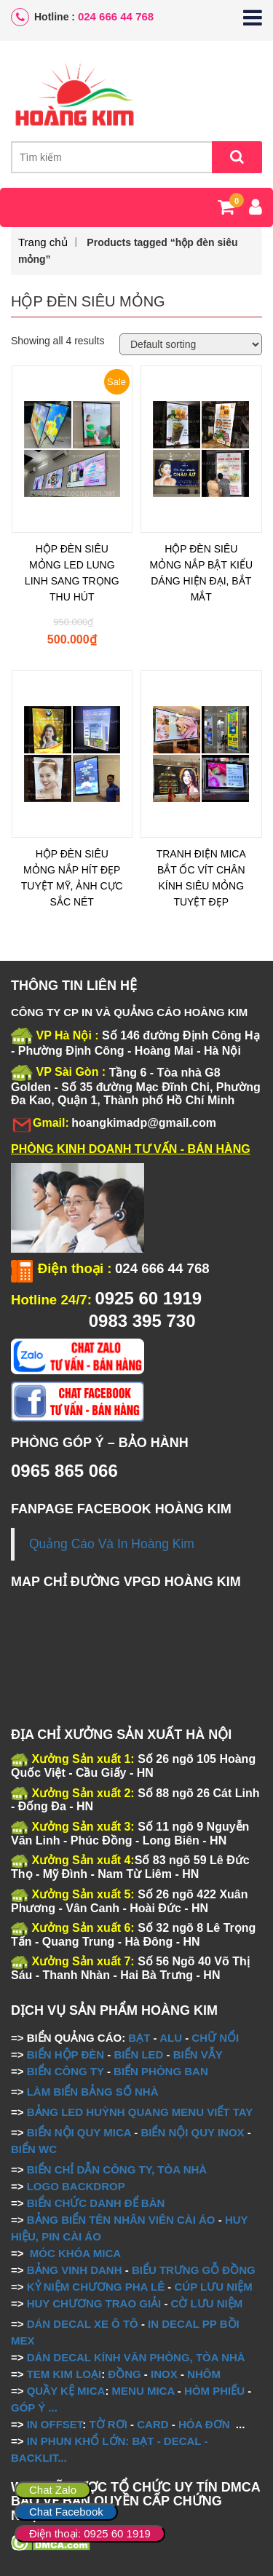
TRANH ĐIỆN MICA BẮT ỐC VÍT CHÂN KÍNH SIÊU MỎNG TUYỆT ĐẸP (201, 878)
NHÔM (204, 2374)
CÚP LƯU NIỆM (213, 2286)
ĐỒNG (124, 2374)
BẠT (139, 2038)
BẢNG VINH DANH (74, 2270)
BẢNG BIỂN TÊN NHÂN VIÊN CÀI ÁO (121, 2220)
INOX (164, 2374)
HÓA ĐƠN (204, 2424)
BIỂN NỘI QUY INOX (192, 2132)
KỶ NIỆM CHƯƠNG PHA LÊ (96, 2286)
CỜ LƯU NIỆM (207, 2303)
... (51, 2407)
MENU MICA (143, 2391)
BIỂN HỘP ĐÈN (65, 2054)
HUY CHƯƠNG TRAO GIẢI (94, 2303)
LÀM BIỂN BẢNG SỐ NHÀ (94, 2091)
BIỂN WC (34, 2149)
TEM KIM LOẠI (64, 2374)
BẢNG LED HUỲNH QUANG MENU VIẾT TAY (140, 2112)
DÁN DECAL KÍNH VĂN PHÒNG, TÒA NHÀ (136, 2357)
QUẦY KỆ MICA (66, 2391)
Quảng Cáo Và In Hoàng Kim (111, 1544)
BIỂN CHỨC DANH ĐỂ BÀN (94, 2203)
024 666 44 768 (116, 16)
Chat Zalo (52, 2490)
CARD (152, 2424)
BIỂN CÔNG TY (65, 2071)
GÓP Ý (28, 2407)
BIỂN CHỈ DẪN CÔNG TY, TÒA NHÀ (117, 2169)
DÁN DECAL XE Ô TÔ (82, 2324)
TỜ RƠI (108, 2424)
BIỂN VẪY (198, 2054)
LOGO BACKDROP (76, 2186)
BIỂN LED (138, 2054)
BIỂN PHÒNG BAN (161, 2071)
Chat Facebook (66, 2511)
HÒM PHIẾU (214, 2391)
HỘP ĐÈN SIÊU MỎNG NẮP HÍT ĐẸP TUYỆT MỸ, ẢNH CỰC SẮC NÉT (72, 878)
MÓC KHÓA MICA (75, 2253)
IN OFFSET (55, 2424)
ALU (170, 2038)
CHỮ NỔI (215, 2038)
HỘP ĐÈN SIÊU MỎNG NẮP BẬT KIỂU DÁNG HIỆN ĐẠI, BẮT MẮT (201, 573)
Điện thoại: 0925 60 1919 (90, 2533)
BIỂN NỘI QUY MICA (79, 2132)
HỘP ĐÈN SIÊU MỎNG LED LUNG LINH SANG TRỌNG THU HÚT (72, 573)
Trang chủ (43, 242)
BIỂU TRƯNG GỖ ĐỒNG (194, 2270)
